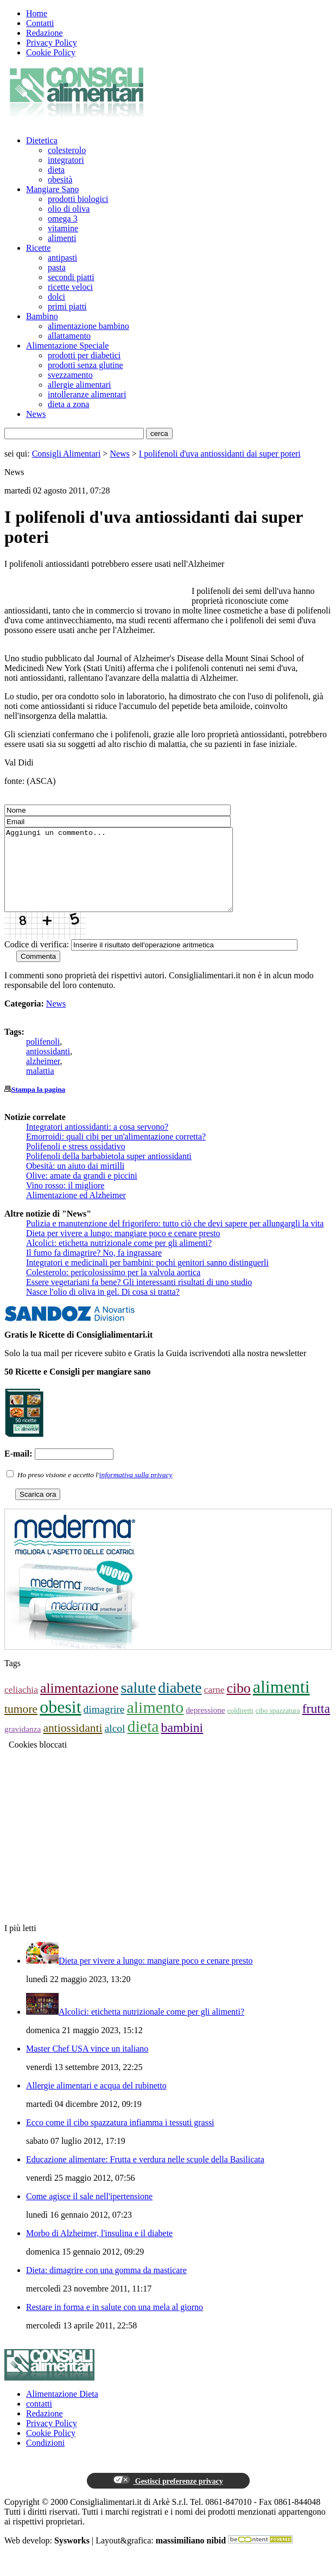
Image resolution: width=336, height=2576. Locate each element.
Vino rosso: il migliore (65, 1201)
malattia (40, 1087)
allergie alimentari (79, 384)
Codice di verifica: (36, 960)
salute (138, 1703)
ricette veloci (70, 287)
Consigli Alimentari (66, 453)
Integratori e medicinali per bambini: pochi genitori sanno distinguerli (147, 1278)
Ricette (38, 247)
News (36, 414)
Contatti (40, 23)
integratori (66, 159)
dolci (56, 296)
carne (214, 1705)
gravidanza (22, 1745)
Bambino (42, 316)
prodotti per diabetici (84, 355)
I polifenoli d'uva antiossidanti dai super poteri (220, 453)
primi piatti (67, 306)
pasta (57, 267)
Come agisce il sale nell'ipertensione (89, 2212)
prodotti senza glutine (85, 365)
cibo (238, 1704)
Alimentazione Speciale (67, 345)
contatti (39, 2420)
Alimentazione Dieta (62, 2410)
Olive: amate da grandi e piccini (81, 1192)
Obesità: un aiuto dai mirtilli (75, 1182)
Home (36, 13)
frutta (316, 1725)
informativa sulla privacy (136, 1491)
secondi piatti (71, 277)
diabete (179, 1703)
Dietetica (42, 140)
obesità (60, 179)
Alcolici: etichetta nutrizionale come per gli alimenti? (119, 1259)
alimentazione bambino (88, 326)
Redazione (44, 32)
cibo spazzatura (278, 1727)
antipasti (62, 257)
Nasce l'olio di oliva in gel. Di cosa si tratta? (103, 1308)
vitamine (63, 228)
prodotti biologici (78, 199)
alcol (115, 1744)
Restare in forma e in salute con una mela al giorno (114, 2323)
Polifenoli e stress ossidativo (75, 1162)
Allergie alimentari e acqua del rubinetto (96, 2101)
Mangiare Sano (52, 189)
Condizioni (45, 2459)
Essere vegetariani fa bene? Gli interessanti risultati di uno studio (139, 1298)
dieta (56, 169)
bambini (182, 1744)
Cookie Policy (50, 52)
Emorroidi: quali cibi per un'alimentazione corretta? (116, 1152)
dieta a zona (68, 404)
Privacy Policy (51, 42)
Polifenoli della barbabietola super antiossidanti (109, 1172)
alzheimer (43, 1077)
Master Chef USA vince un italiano (87, 2064)
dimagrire (104, 1725)
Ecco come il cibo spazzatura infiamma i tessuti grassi (120, 2138)
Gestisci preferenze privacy (168, 2497)
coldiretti (240, 1727)
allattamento (69, 335)
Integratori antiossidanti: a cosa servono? (97, 1143)
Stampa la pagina (38, 1106)
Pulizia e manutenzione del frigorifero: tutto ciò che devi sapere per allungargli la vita (175, 1239)
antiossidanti (48, 1067)
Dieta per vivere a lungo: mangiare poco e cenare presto (123, 1249)
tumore (20, 1725)
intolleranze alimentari (87, 394)
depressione (205, 1726)
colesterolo (67, 150)
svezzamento (70, 374)
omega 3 (63, 218)
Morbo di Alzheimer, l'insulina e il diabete (99, 2249)
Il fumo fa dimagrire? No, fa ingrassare (94, 1269)
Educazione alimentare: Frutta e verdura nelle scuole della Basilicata (145, 2175)
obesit (60, 1723)
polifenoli (43, 1057)
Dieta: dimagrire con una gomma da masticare (106, 2286)
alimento (154, 1723)
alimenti (62, 238)
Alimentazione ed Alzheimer (76, 1211)
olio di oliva (69, 208)
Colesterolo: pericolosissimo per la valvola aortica (113, 1288)
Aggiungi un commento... (132, 877)
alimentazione (79, 1704)
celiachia (21, 1705)
